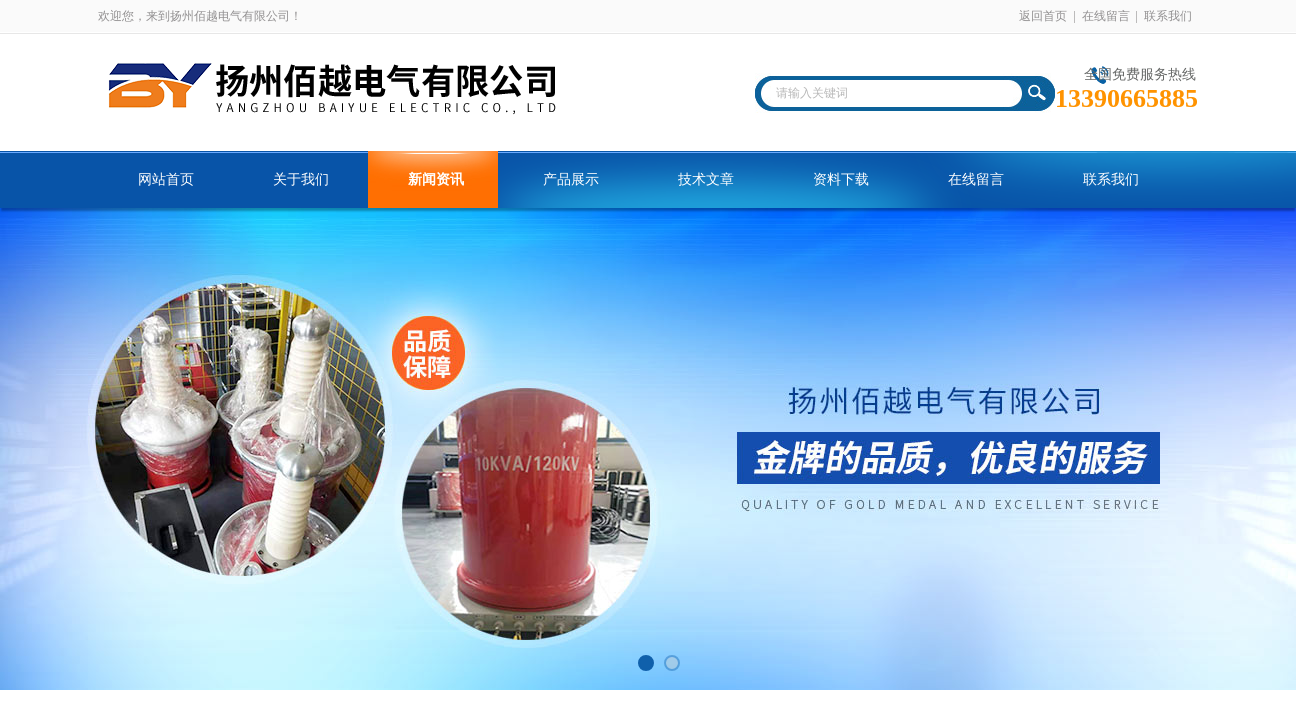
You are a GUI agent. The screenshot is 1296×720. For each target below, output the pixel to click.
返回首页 (1043, 16)
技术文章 (706, 179)
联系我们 (1168, 16)
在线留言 (1106, 16)
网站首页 (166, 179)
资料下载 (841, 179)
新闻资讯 (436, 179)
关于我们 (301, 179)
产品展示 (571, 179)
